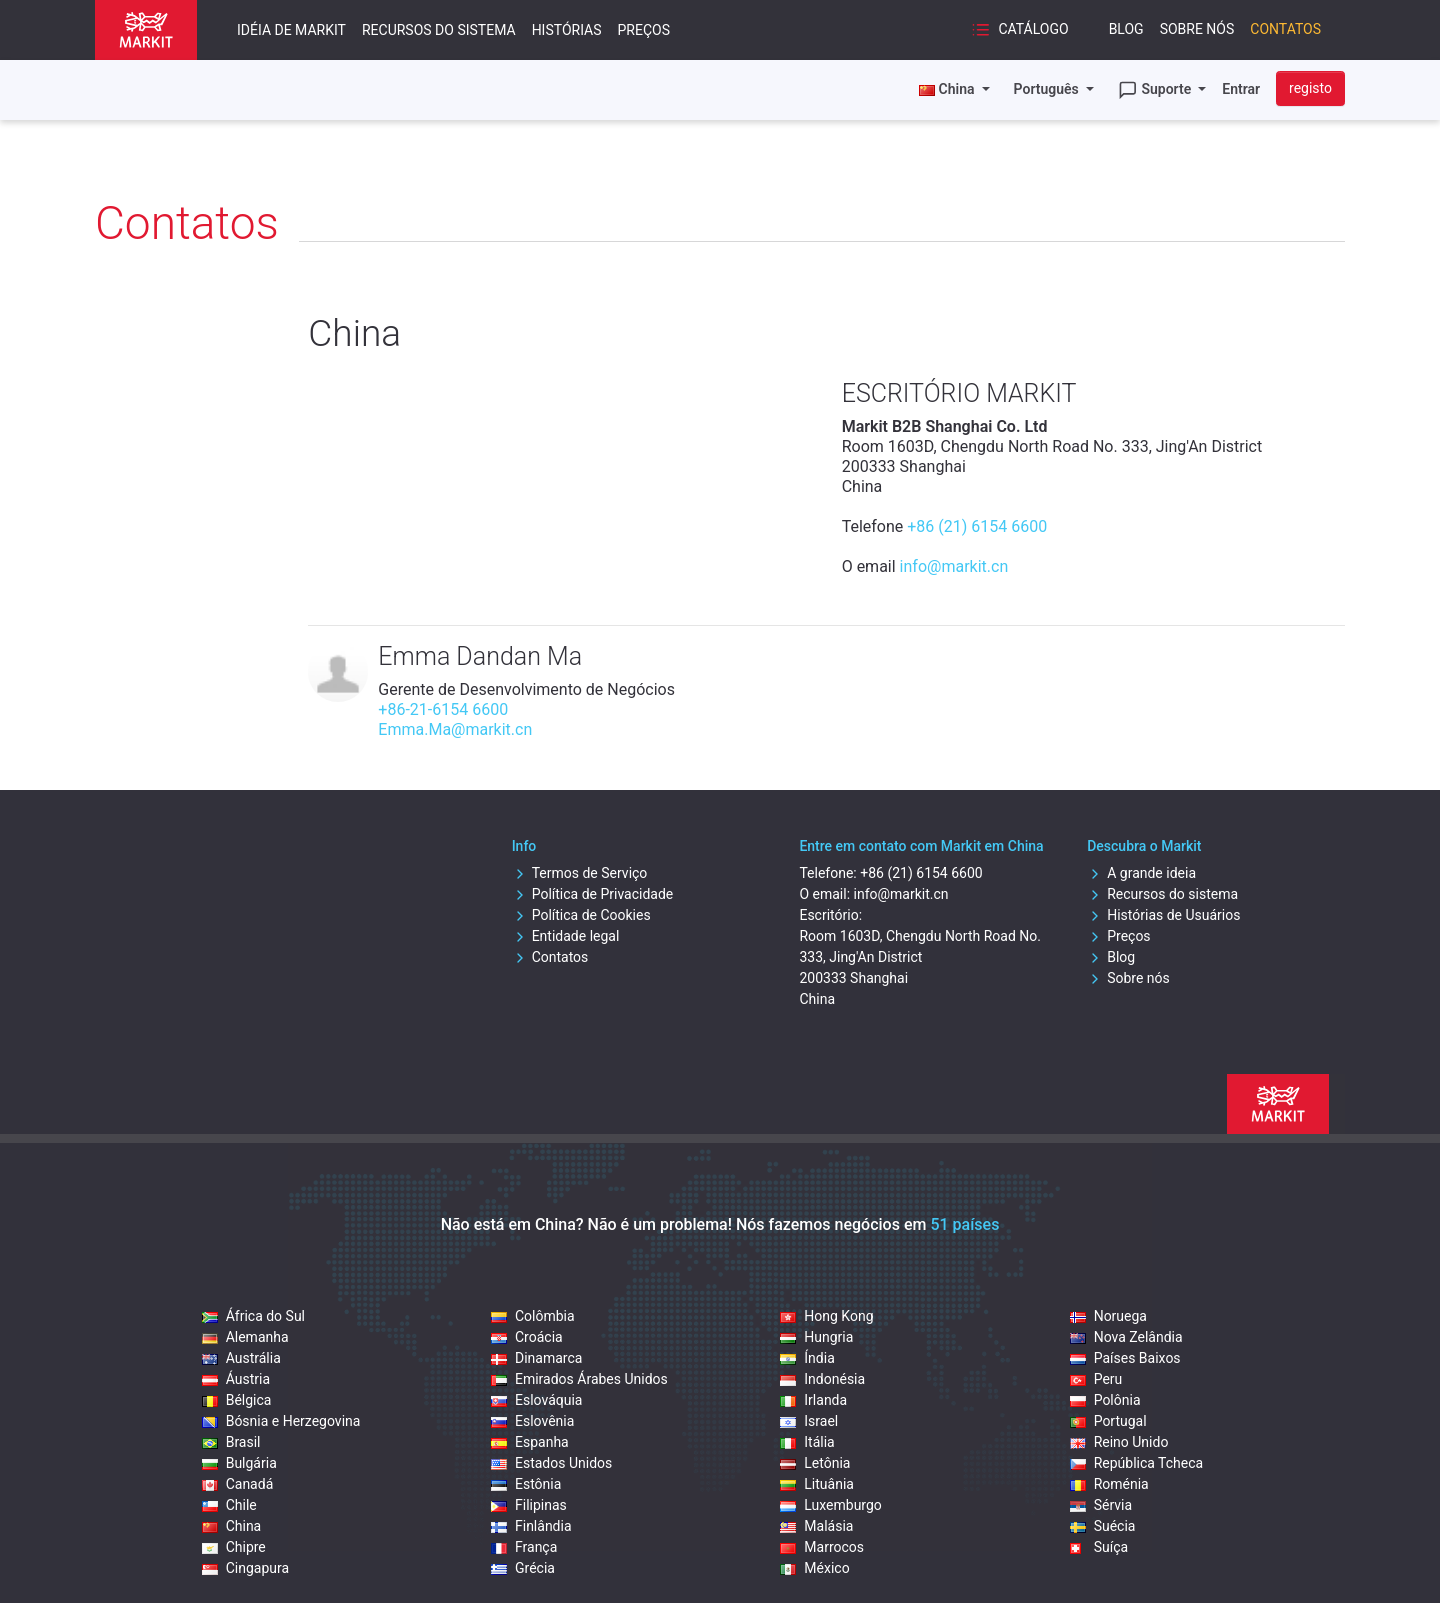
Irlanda (813, 1400)
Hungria (816, 1337)
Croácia (527, 1337)
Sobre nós (1197, 29)
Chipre (234, 1547)
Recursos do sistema (439, 30)
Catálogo (1020, 30)
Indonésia (822, 1379)
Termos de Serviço (580, 873)
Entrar (1241, 89)
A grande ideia (1141, 873)
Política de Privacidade (593, 894)
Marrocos (822, 1547)
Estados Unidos (551, 1463)
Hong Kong (826, 1316)
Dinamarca (536, 1358)
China (232, 1526)
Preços (644, 30)
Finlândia (531, 1526)
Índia (807, 1358)
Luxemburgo (831, 1505)
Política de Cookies (581, 915)
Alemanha (245, 1337)
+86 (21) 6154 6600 (977, 526)
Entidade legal (566, 936)
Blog (1126, 29)
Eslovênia (532, 1421)
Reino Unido (1119, 1442)
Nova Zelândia (1126, 1337)
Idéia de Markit (291, 30)
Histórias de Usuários (1163, 915)
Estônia (526, 1484)
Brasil (231, 1442)
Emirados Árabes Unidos (579, 1379)
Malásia (816, 1526)
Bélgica (237, 1400)
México (814, 1568)
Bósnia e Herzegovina (281, 1421)
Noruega (1108, 1316)
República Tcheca (1137, 1463)
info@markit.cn (954, 566)
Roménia (1109, 1484)
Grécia (523, 1568)
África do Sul (253, 1316)
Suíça (1099, 1547)
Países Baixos (1125, 1358)
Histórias (567, 30)
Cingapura (245, 1568)
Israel (809, 1421)
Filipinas (529, 1505)
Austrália (241, 1358)
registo (1310, 88)
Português (1048, 89)
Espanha (530, 1442)
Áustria (236, 1379)
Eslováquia (536, 1400)
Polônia (1105, 1400)
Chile (229, 1505)
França (524, 1547)
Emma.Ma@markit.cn (455, 729)
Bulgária (239, 1463)
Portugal (1108, 1421)
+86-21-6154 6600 (443, 709)
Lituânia (817, 1484)
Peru (1096, 1379)
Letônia (815, 1463)
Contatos (1285, 29)
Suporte (1156, 90)
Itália (807, 1442)
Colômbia (533, 1316)
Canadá (238, 1484)
